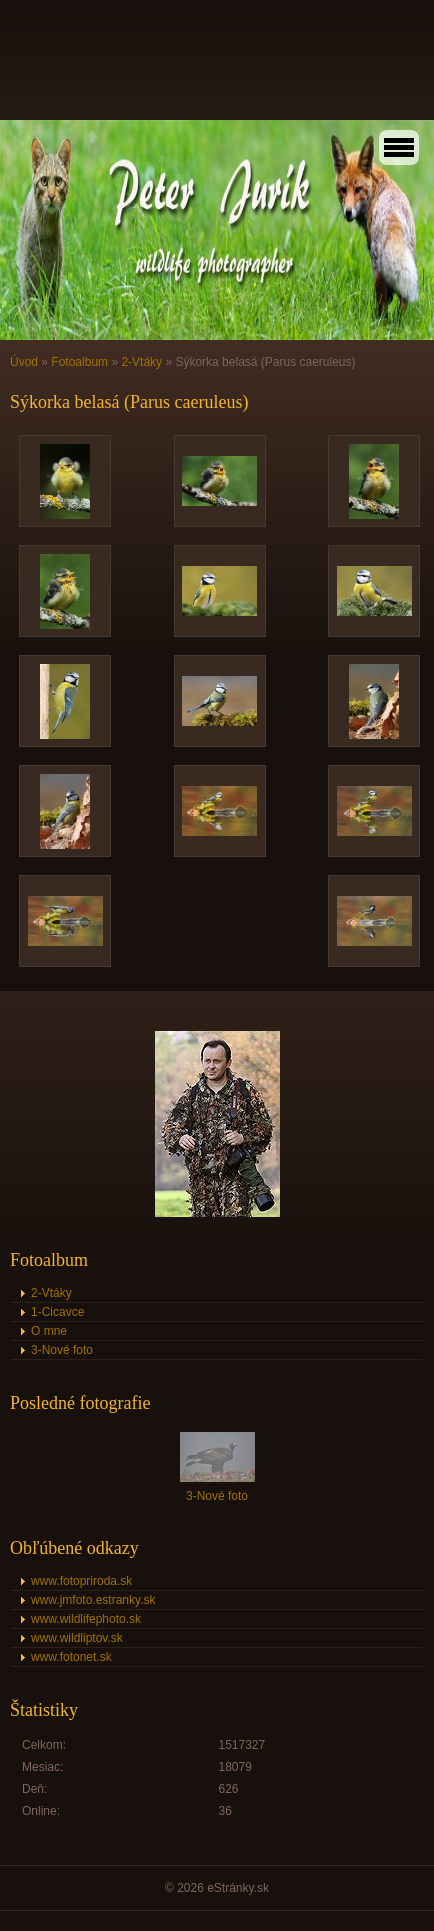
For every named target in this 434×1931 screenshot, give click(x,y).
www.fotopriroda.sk (81, 1581)
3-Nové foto (62, 1350)
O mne (49, 1331)
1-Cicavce (57, 1312)
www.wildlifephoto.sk (86, 1619)
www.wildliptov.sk (77, 1638)
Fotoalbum (79, 362)
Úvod (24, 362)
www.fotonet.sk (71, 1657)
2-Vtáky (141, 362)
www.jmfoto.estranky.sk (93, 1600)
